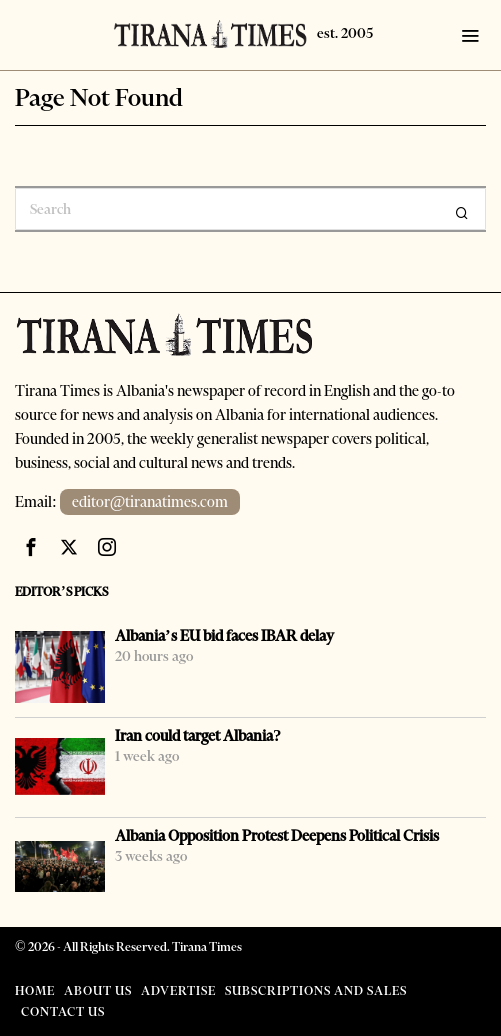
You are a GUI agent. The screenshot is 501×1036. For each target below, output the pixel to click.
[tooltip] (31, 547)
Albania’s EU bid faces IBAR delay (224, 636)
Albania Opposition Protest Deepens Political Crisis (277, 836)
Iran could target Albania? (198, 736)
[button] (462, 213)
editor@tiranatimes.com (150, 502)
